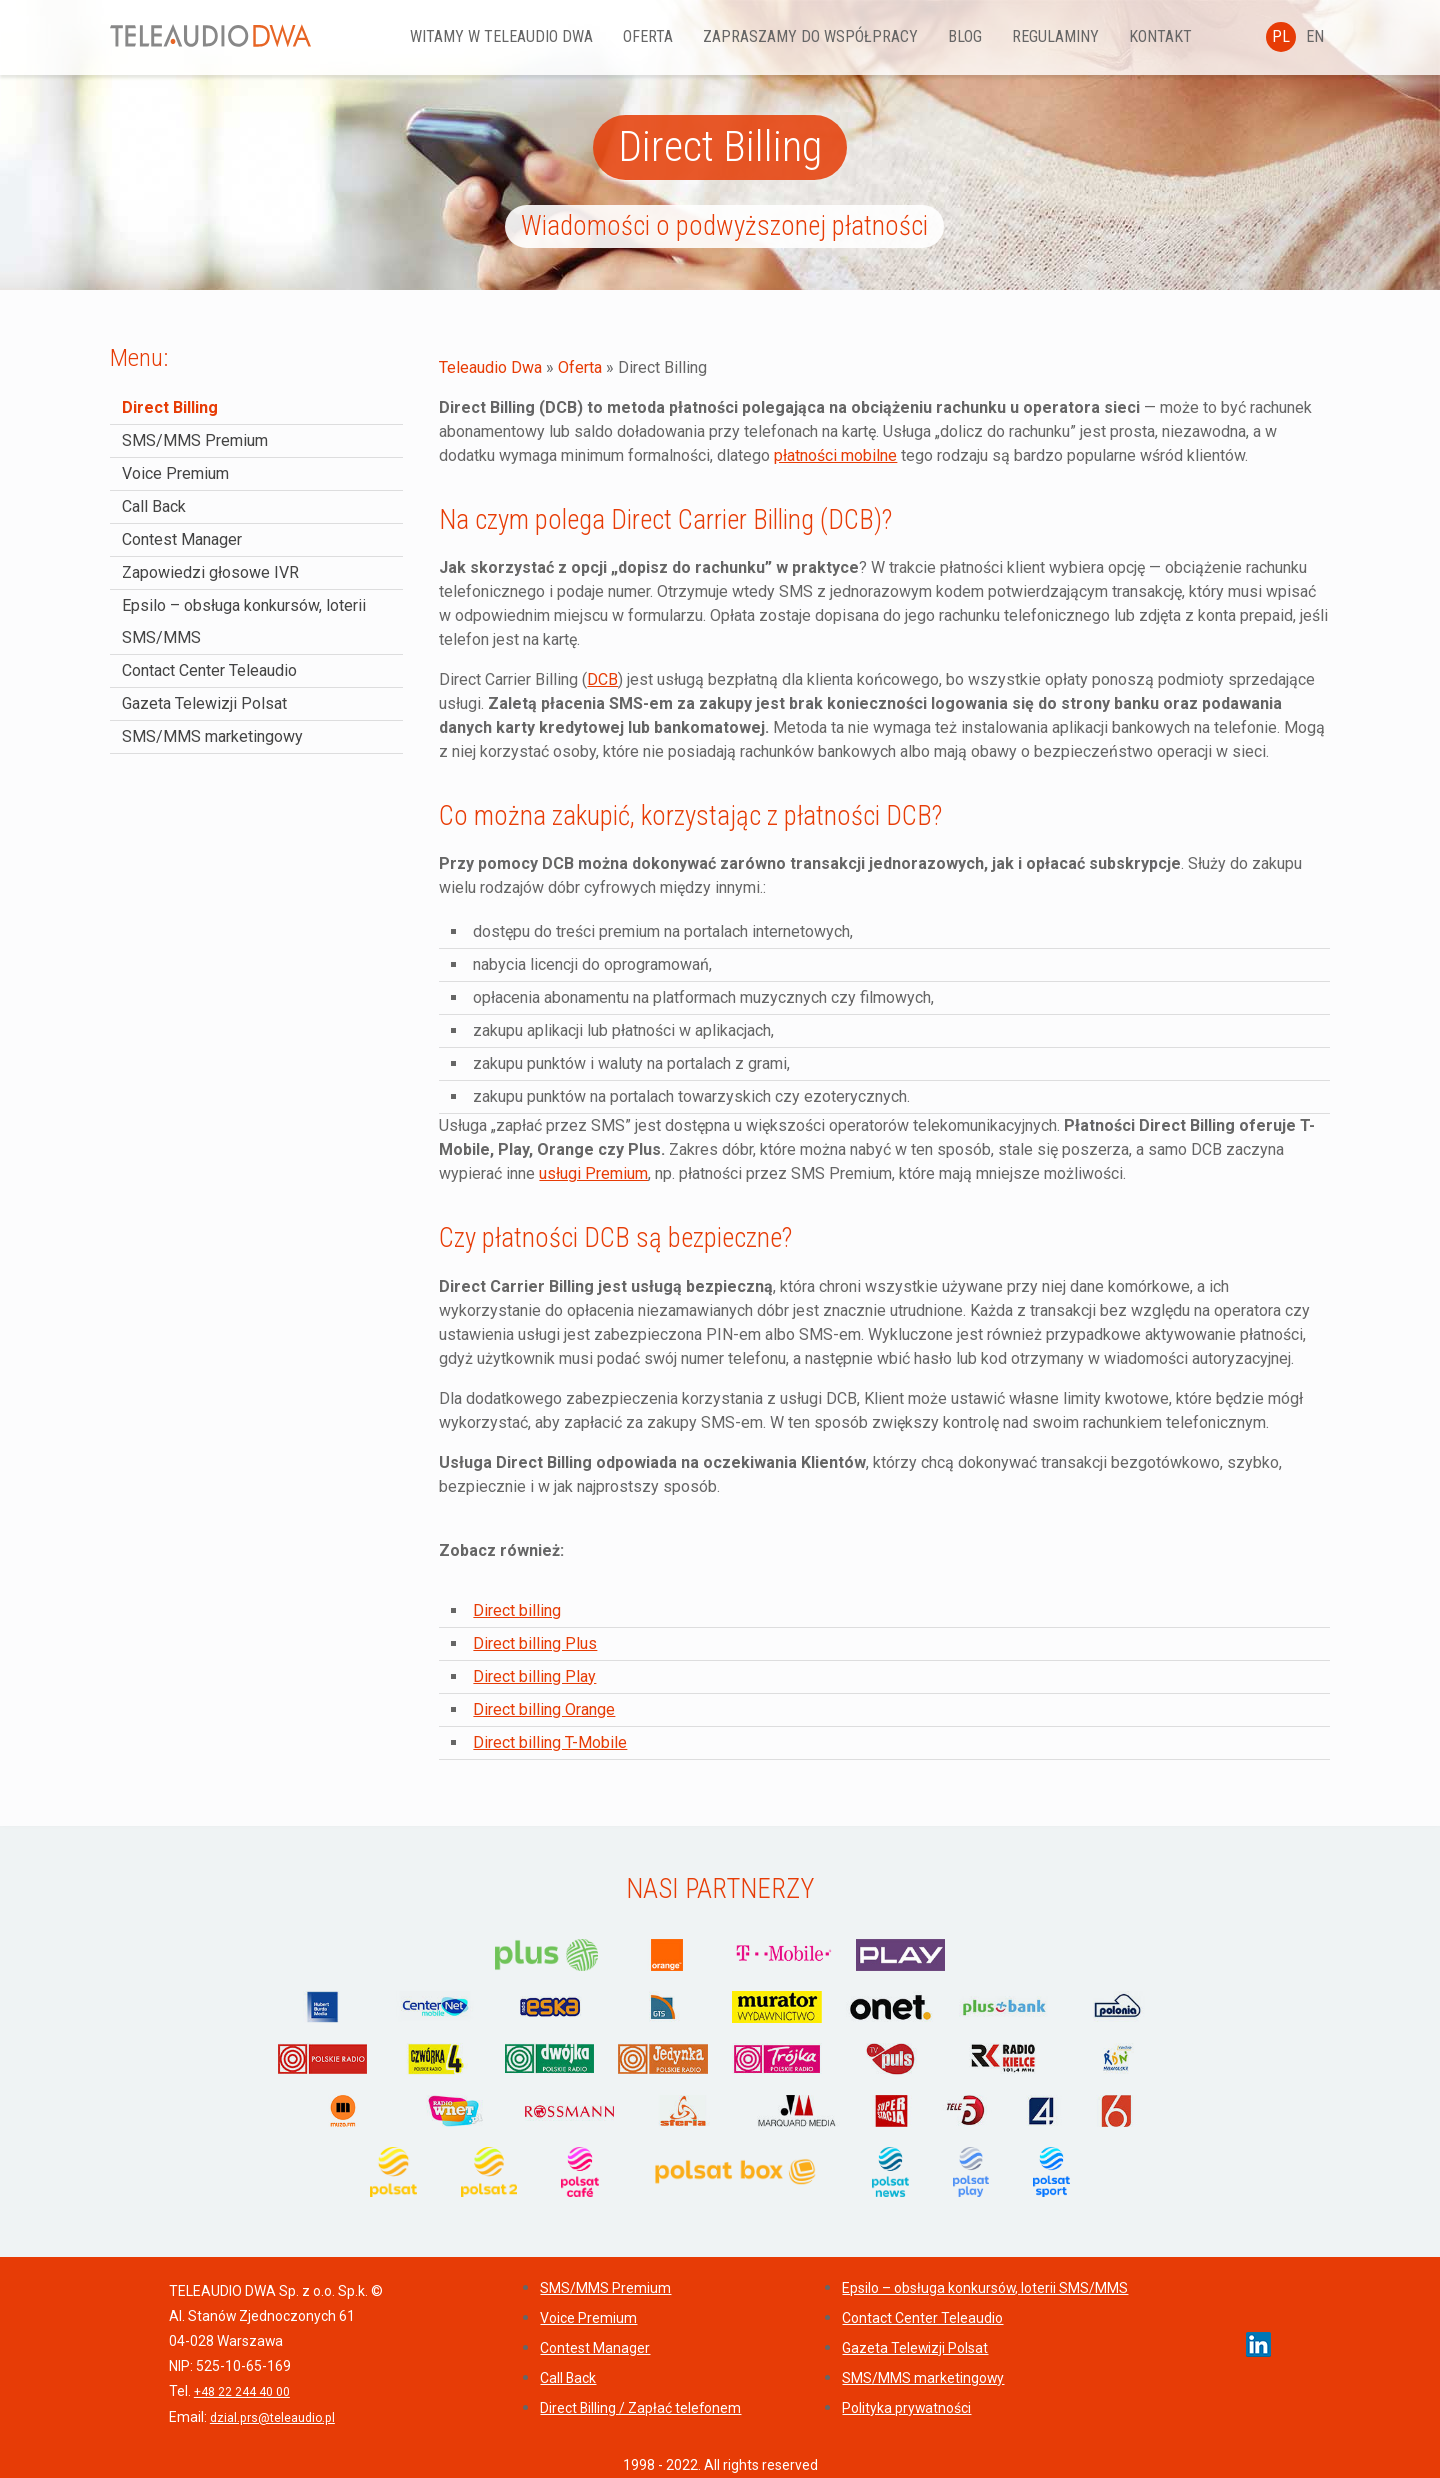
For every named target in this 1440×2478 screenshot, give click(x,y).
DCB (602, 679)
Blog (1001, 36)
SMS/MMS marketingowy (212, 736)
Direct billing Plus (535, 1643)
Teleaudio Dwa (490, 367)
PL (1281, 36)
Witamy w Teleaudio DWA (537, 36)
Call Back (154, 506)
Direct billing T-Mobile (550, 1742)
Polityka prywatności (906, 2408)
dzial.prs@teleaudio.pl (272, 2418)
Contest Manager (182, 539)
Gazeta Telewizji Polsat (204, 703)
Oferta (684, 36)
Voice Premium (175, 473)
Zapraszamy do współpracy (846, 36)
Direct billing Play (534, 1676)
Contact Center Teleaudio (209, 670)
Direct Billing (170, 407)
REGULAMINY (1091, 36)
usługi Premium (593, 1173)
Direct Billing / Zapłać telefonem (640, 2408)
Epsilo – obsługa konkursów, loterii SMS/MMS (985, 2288)
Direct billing (517, 1610)
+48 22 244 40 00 (242, 2392)
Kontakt (1196, 36)
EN (1315, 36)
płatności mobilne (835, 455)
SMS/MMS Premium (195, 440)
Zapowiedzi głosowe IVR (210, 572)
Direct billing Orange (544, 1709)
